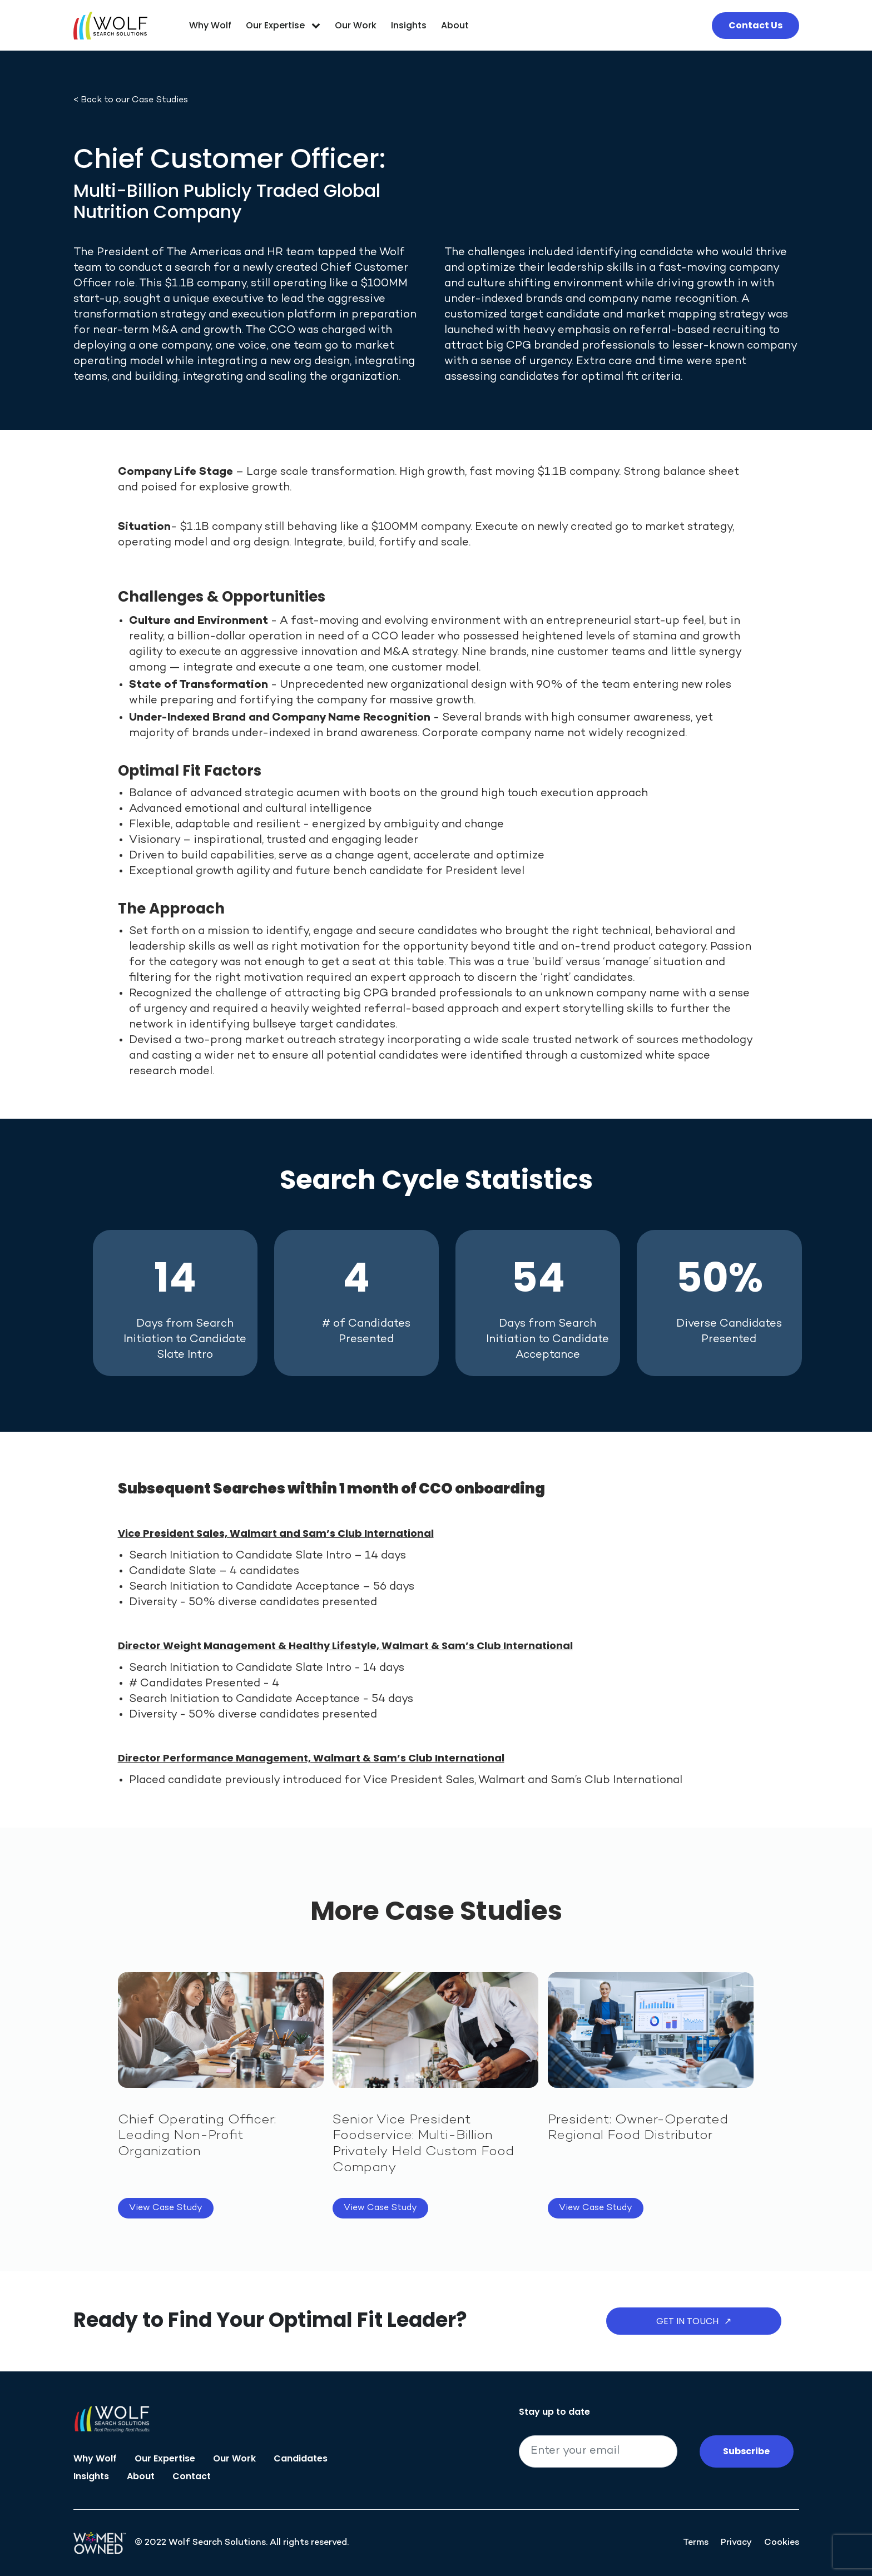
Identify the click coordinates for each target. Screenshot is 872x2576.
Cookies (781, 2543)
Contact (191, 2476)
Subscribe (746, 2451)
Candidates (301, 2458)
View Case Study (165, 2208)
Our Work (355, 25)
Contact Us (755, 25)
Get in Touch (693, 2321)
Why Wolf (210, 25)
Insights (409, 25)
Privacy (736, 2543)
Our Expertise (283, 25)
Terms (695, 2543)
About (455, 25)
